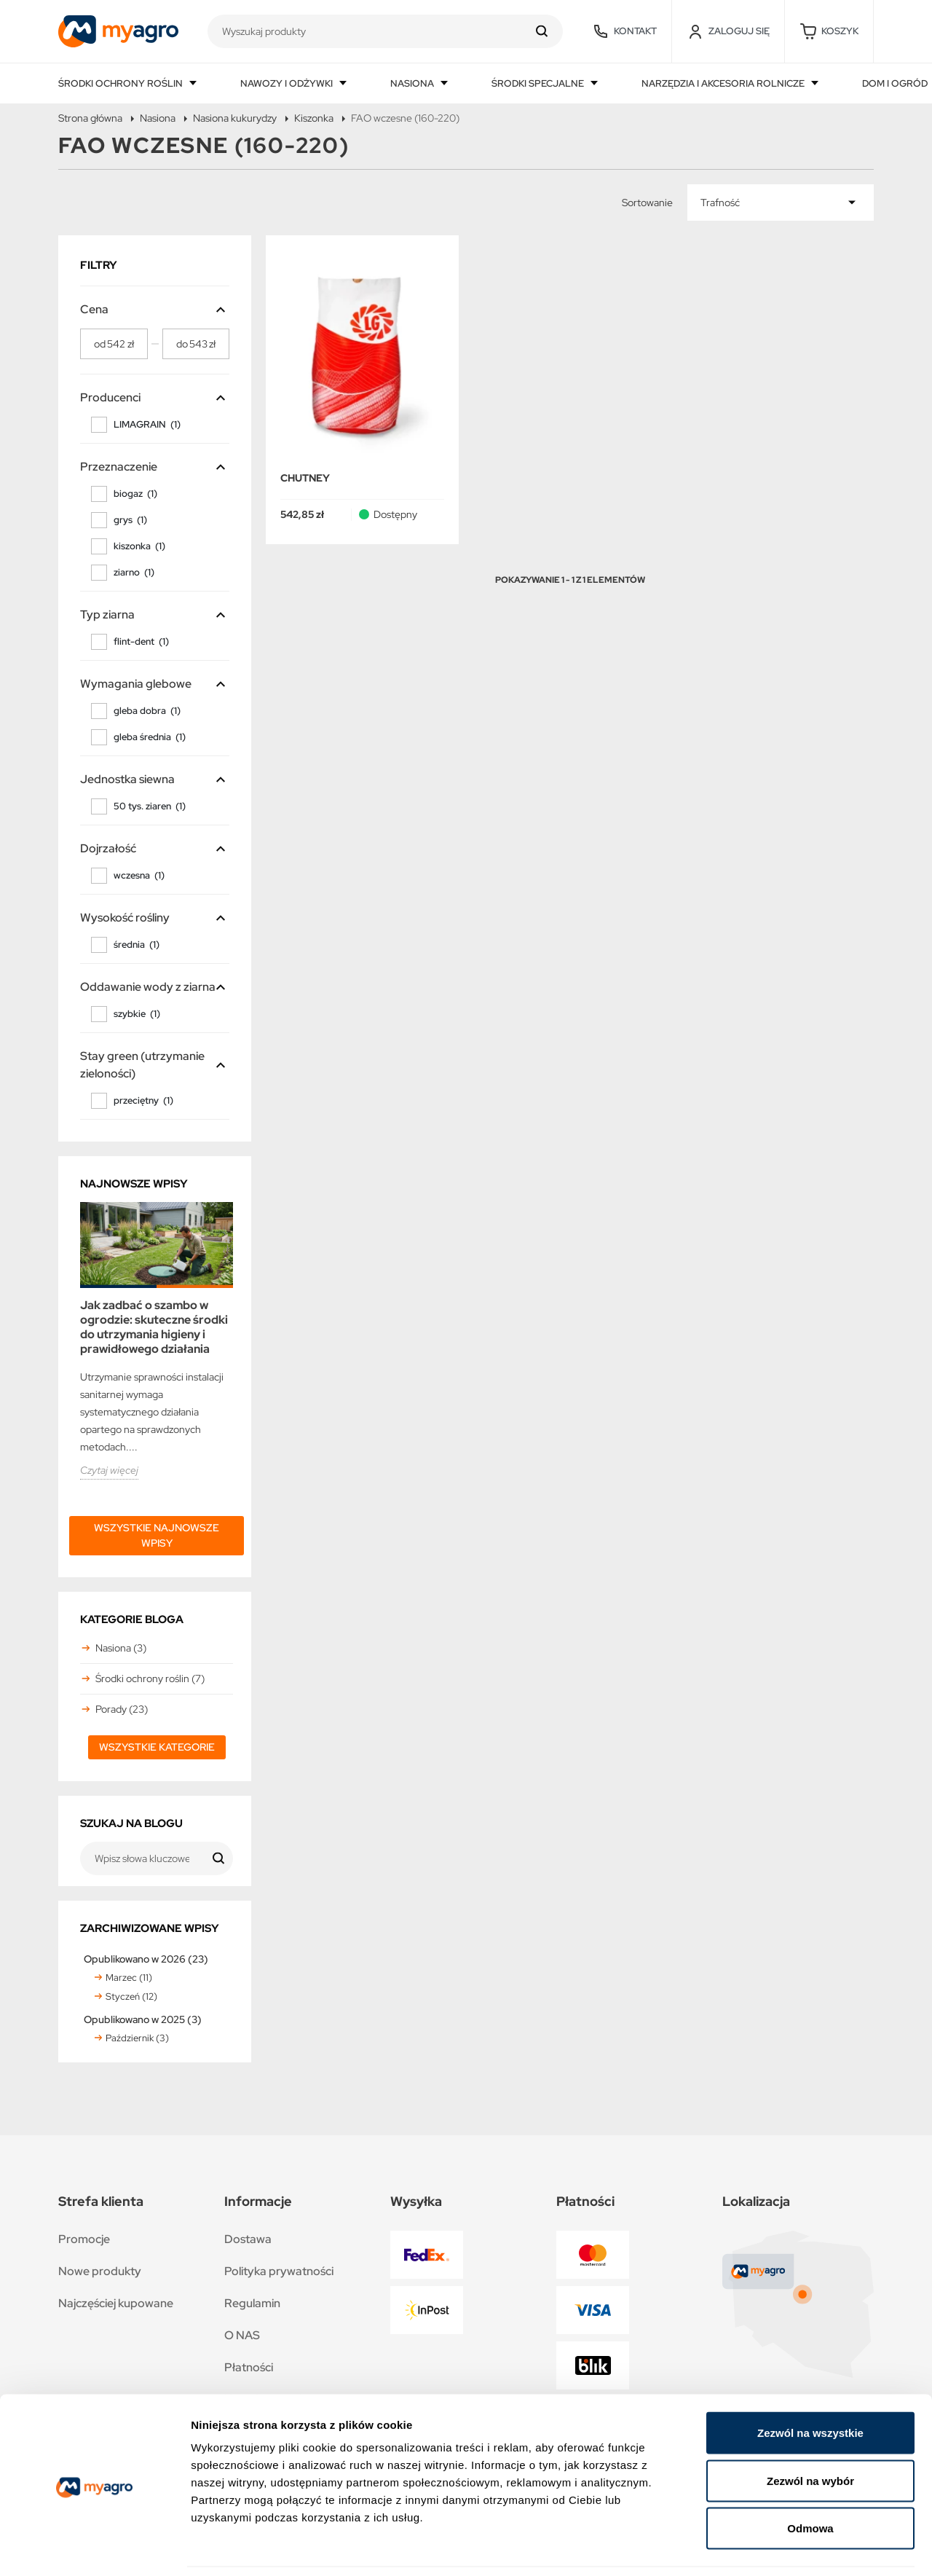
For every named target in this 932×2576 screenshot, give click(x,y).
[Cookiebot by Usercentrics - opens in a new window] (94, 2548)
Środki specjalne (538, 83)
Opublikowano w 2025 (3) (143, 2019)
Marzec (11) (129, 1977)
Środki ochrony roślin (121, 83)
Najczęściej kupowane (115, 2303)
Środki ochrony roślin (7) (150, 1678)
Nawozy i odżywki (287, 83)
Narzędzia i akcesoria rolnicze (724, 83)
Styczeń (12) (131, 1996)
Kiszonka (313, 118)
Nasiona (413, 83)
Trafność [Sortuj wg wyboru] (720, 202)
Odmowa (810, 2480)
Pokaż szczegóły (777, 2547)
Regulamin (252, 2303)
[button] (829, 31)
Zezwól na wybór (810, 2433)
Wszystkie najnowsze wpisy (156, 1535)
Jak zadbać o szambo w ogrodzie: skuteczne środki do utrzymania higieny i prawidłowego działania (154, 1326)
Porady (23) (121, 1709)
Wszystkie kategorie (157, 1747)
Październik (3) (137, 2038)
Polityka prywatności (278, 2271)
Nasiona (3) (120, 1647)
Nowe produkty (99, 2271)
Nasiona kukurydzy (235, 118)
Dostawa (248, 2239)
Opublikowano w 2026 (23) (146, 1959)
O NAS (242, 2335)
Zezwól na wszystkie (810, 2385)
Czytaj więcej (109, 1470)
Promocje (84, 2239)
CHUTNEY (305, 477)
